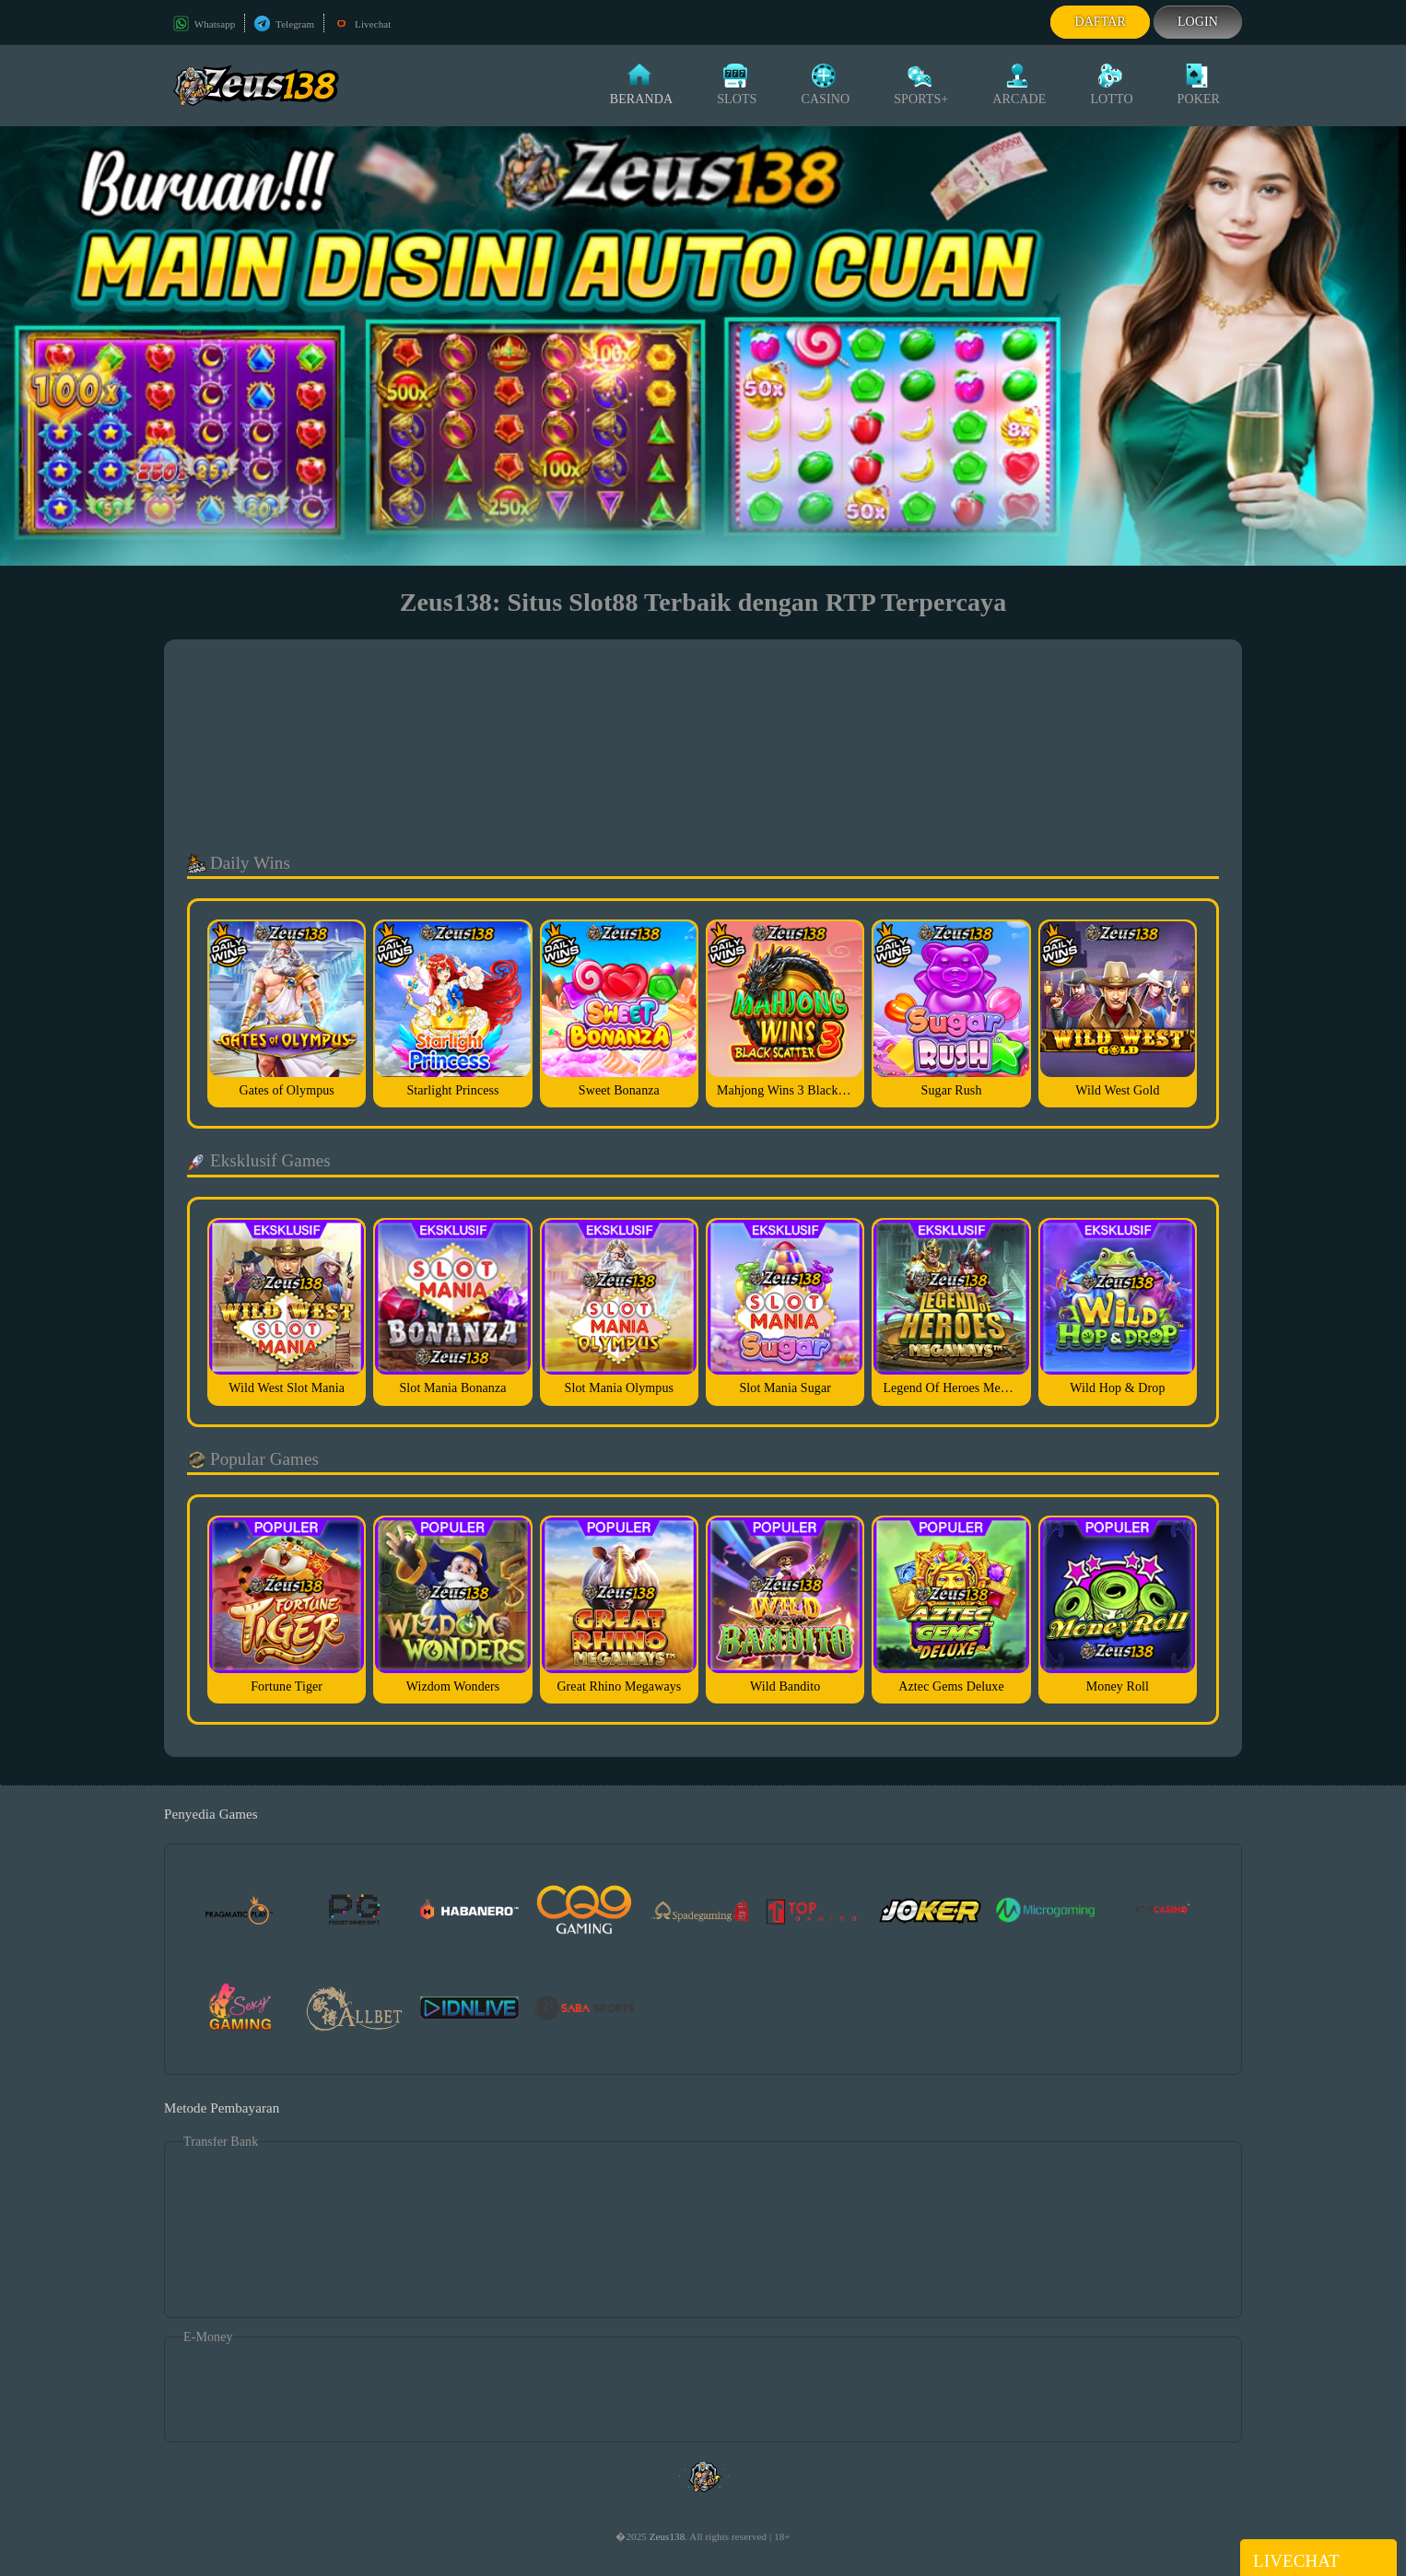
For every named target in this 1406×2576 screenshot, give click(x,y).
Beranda (641, 85)
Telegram (284, 23)
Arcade (1019, 85)
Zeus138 (667, 2536)
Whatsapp (204, 23)
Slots (736, 85)
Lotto (1111, 85)
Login (1198, 22)
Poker (1199, 85)
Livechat (362, 23)
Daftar (1100, 22)
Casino (825, 85)
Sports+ (921, 85)
